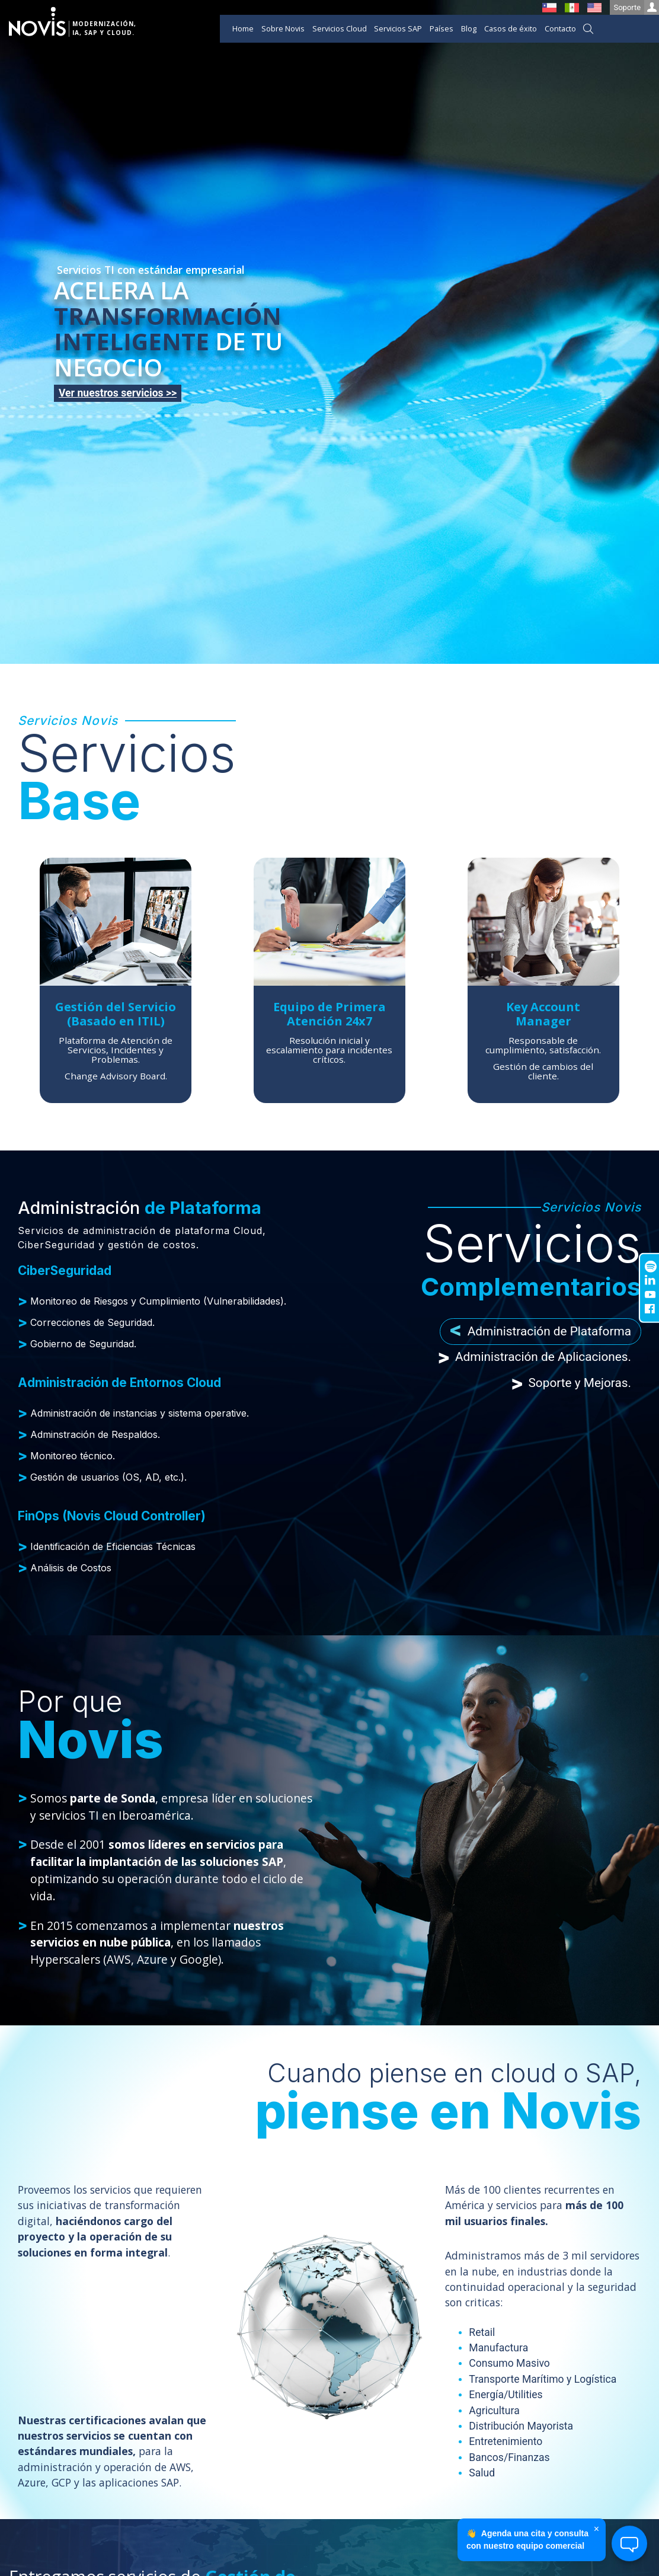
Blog (468, 28)
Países (441, 28)
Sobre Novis (283, 28)
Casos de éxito (510, 28)
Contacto (560, 28)
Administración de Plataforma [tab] (540, 1331)
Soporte (636, 7)
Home (243, 28)
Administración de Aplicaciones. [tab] (534, 1357)
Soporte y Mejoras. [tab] (571, 1383)
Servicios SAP (398, 28)
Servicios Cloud (339, 28)
